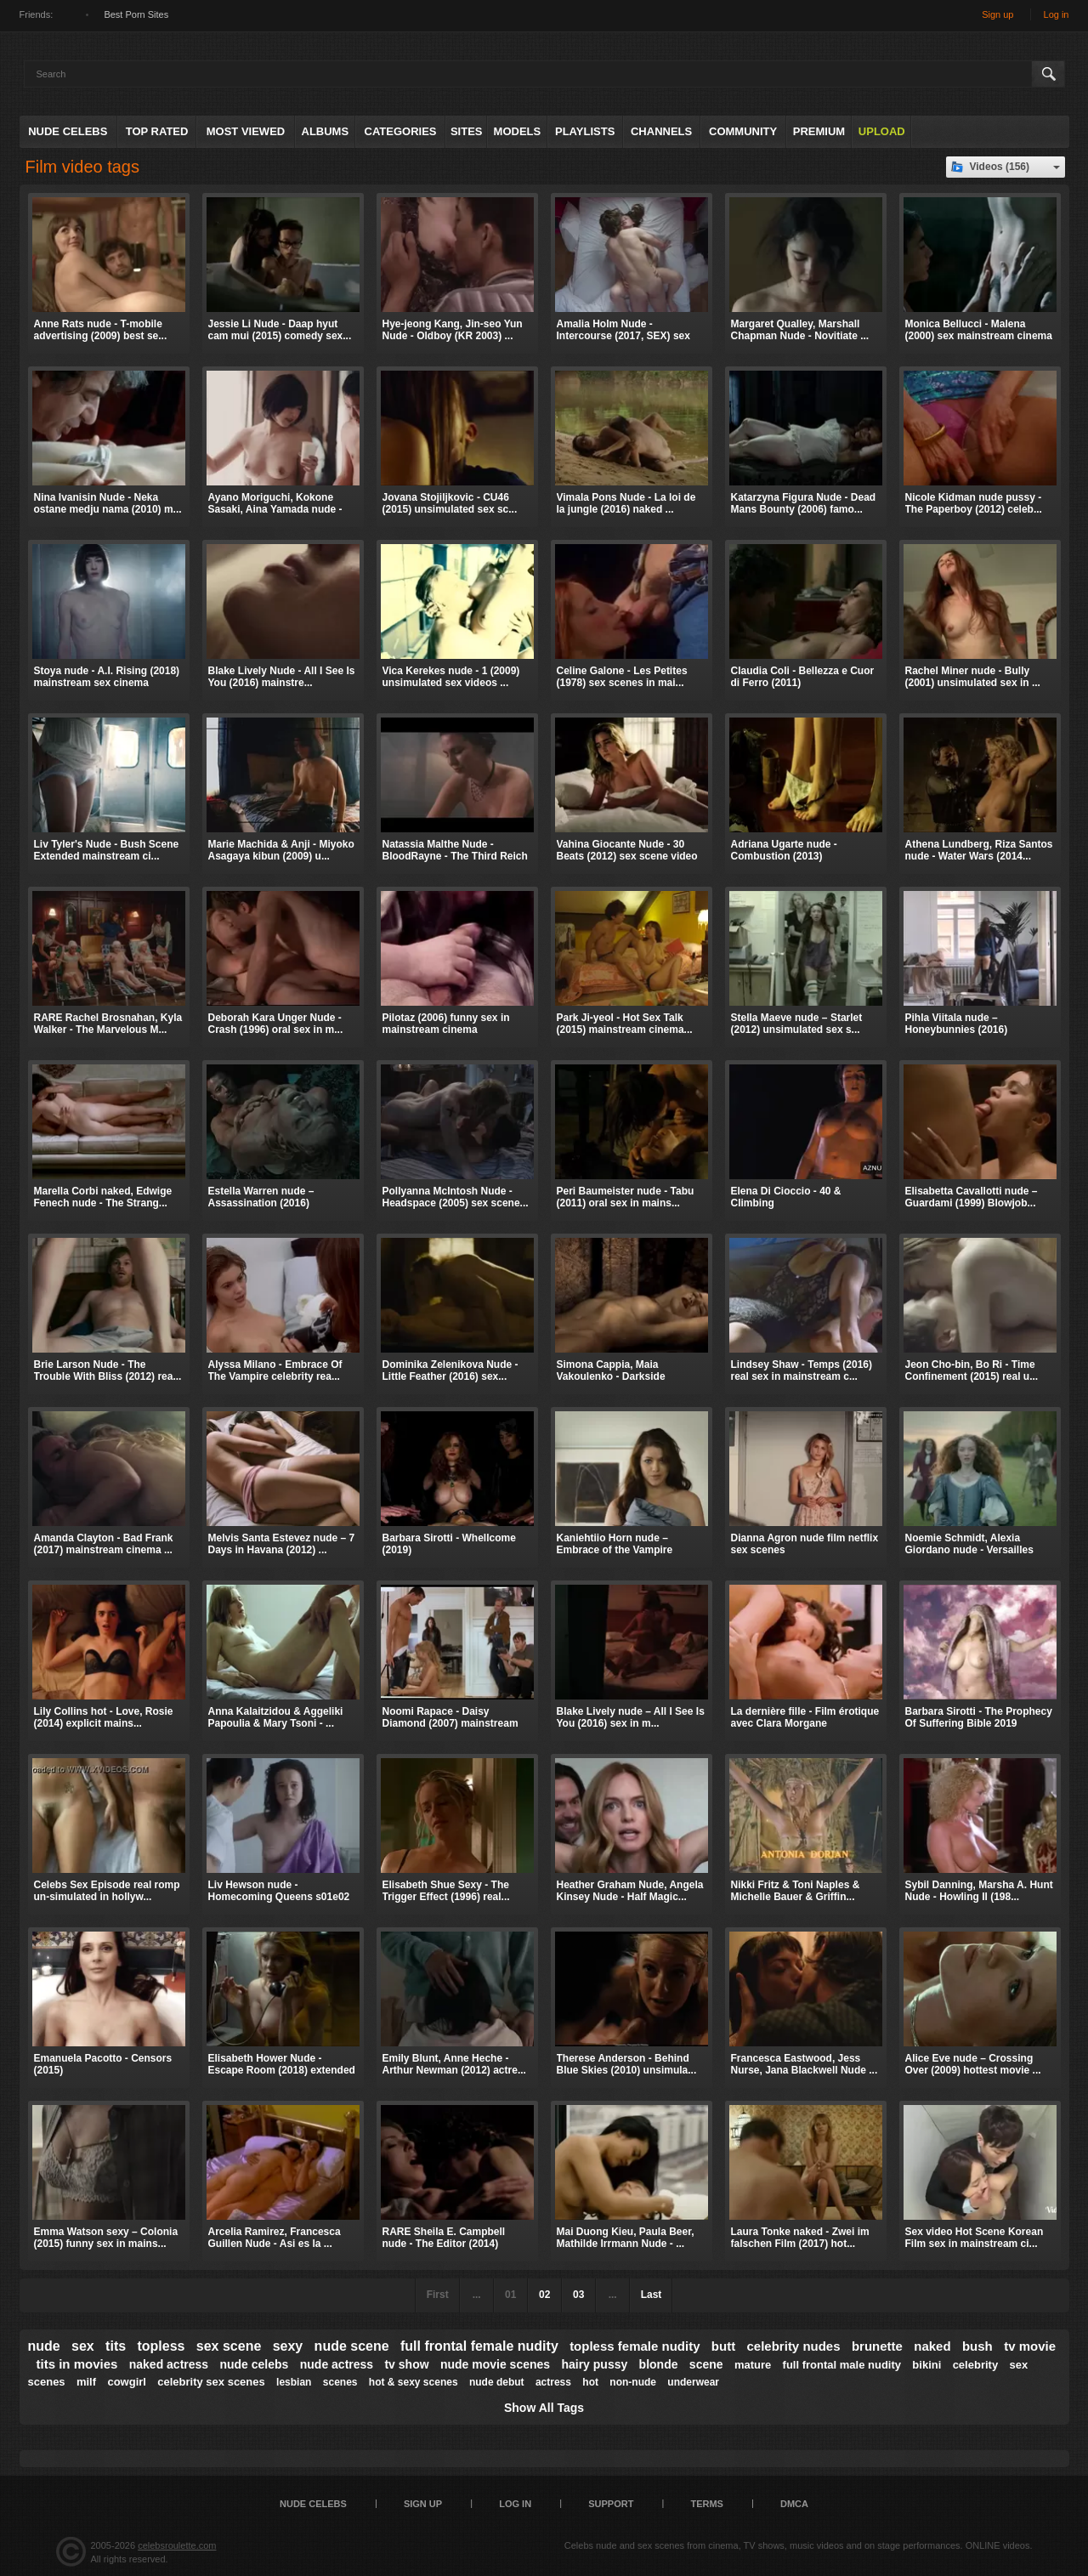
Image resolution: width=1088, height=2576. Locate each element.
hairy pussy (594, 2364)
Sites (466, 131)
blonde (658, 2364)
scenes (340, 2382)
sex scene (229, 2346)
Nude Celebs (67, 131)
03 (578, 2295)
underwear (693, 2382)
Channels (661, 131)
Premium (819, 131)
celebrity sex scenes (210, 2381)
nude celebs (253, 2364)
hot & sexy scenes (413, 2382)
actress (553, 2382)
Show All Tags (544, 2407)
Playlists (585, 131)
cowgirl (126, 2381)
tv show (406, 2364)
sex (82, 2346)
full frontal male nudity (842, 2364)
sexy (288, 2346)
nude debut (496, 2382)
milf (86, 2381)
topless (160, 2346)
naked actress (168, 2364)
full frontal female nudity (479, 2346)
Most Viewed (246, 131)
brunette (877, 2346)
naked (932, 2346)
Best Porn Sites (136, 14)
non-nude (632, 2382)
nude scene (351, 2346)
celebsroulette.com (177, 2545)
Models (517, 131)
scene (706, 2364)
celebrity (975, 2364)
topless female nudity (635, 2346)
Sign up (997, 14)
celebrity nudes (794, 2346)
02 (544, 2295)
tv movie (1030, 2346)
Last (651, 2295)
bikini (926, 2364)
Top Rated (157, 131)
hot (590, 2382)
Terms (706, 2504)
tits (115, 2346)
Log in (1056, 14)
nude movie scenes (495, 2364)
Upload (881, 131)
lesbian (293, 2382)
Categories (401, 131)
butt (723, 2346)
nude (44, 2346)
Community (743, 131)
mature (752, 2364)
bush (977, 2346)
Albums (325, 131)
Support (610, 2504)
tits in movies (77, 2364)
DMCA (794, 2504)
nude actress (336, 2364)
